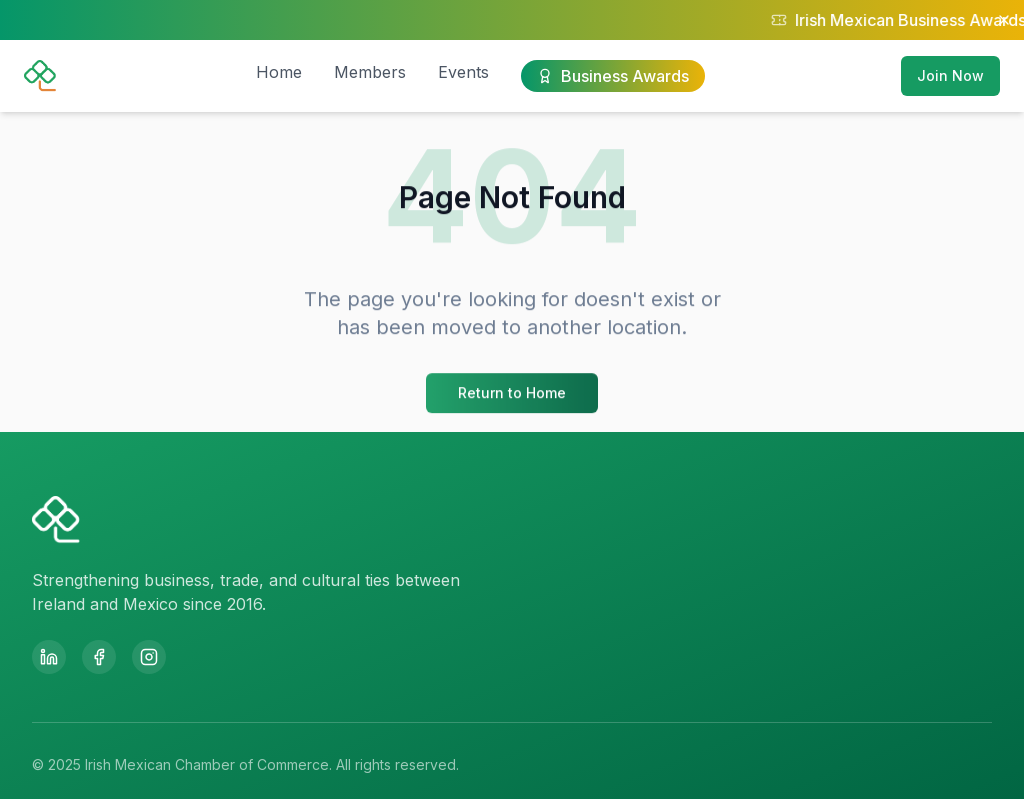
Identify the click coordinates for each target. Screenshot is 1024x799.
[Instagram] (149, 657)
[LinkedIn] (49, 657)
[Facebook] (99, 657)
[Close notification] (1004, 20)
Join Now (950, 75)
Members (370, 72)
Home (279, 72)
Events (463, 72)
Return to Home (512, 394)
